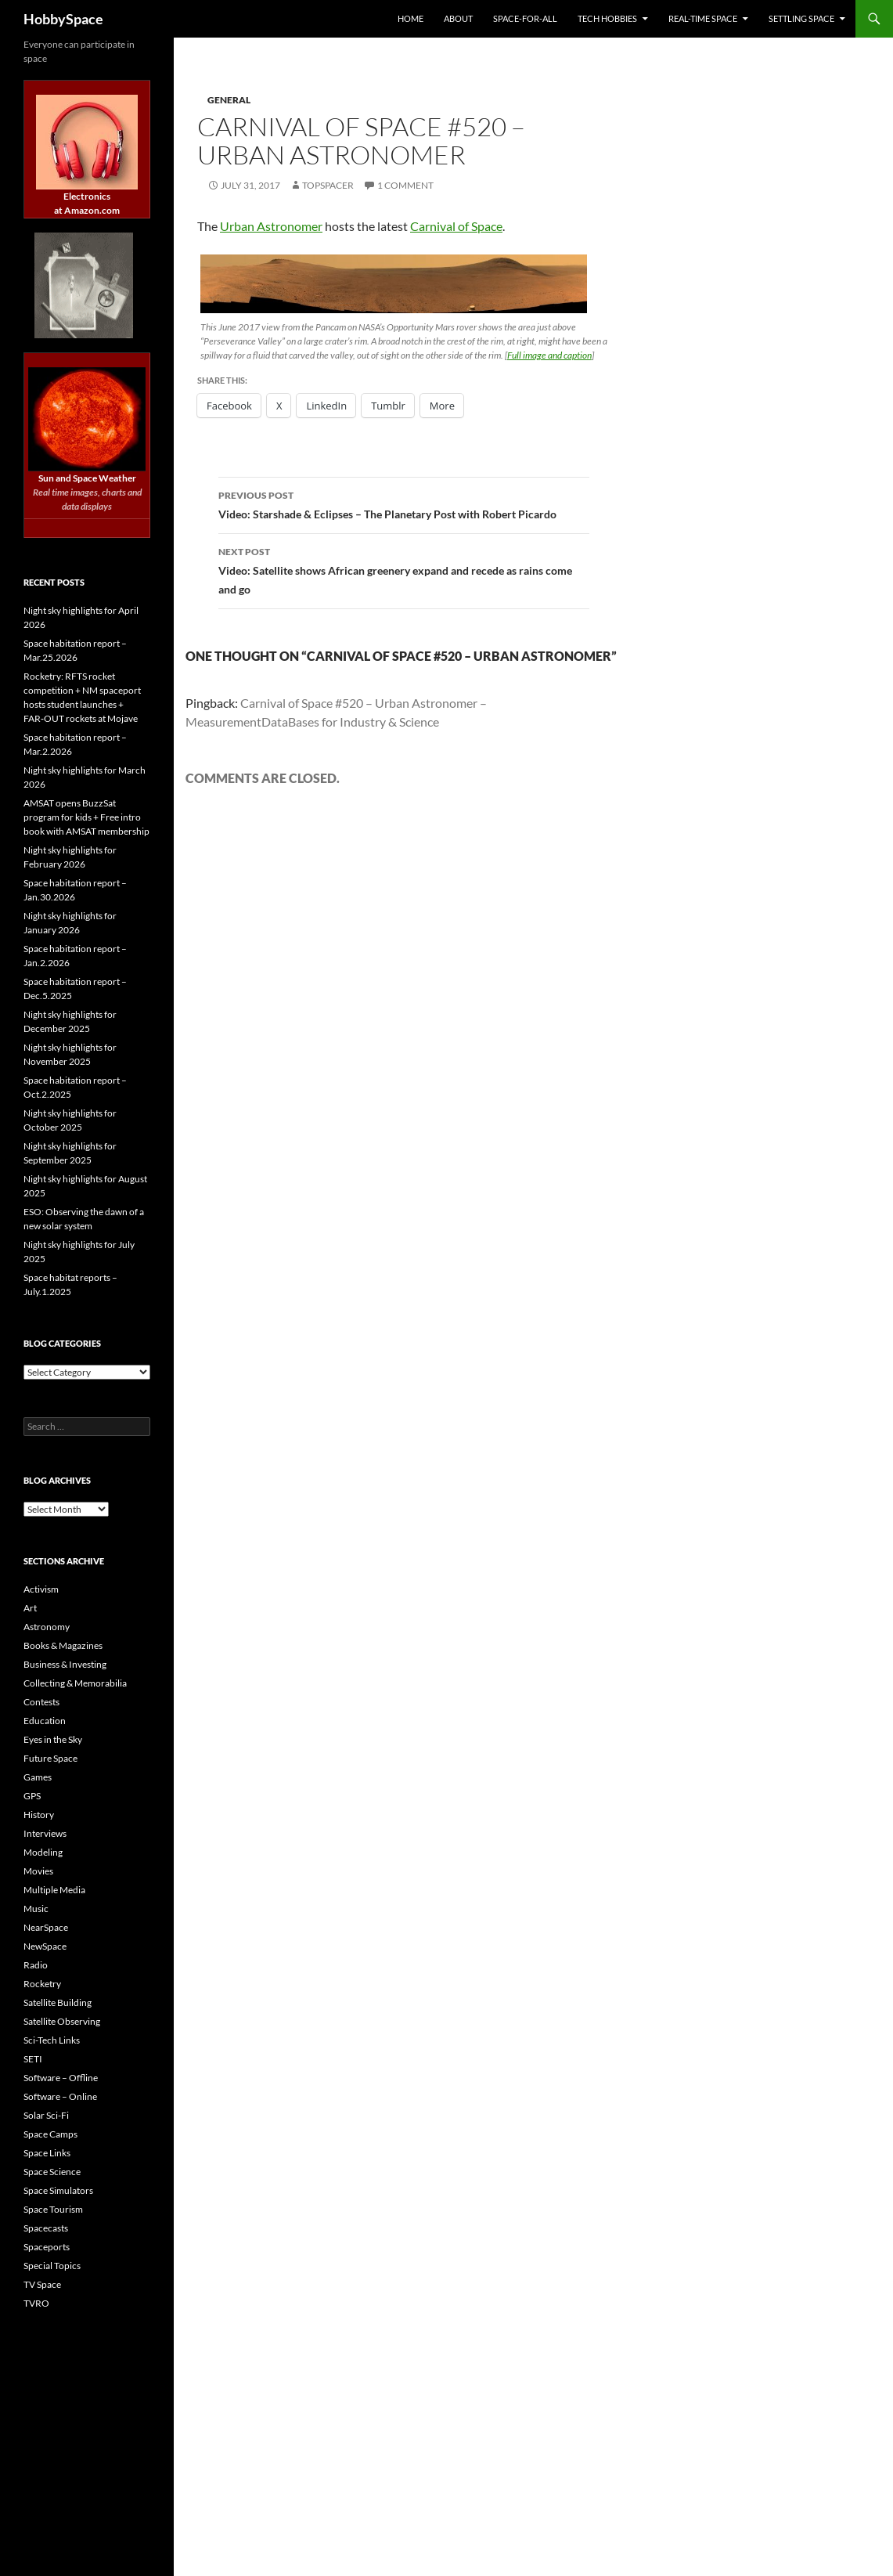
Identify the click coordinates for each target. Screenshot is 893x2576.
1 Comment (405, 185)
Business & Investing (64, 1664)
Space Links (46, 2153)
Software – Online (60, 2096)
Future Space (50, 1758)
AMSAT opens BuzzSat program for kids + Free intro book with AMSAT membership (86, 817)
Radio (35, 1965)
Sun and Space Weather (87, 478)
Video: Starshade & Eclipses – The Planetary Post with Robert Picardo (403, 503)
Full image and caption (549, 355)
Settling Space (801, 18)
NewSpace (45, 1946)
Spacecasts (45, 2228)
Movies (38, 1871)
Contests (41, 1702)
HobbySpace (63, 18)
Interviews (45, 1833)
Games (37, 1777)
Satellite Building (57, 2002)
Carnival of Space (456, 225)
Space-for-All (525, 18)
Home (410, 18)
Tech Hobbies (607, 18)
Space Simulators (58, 2190)
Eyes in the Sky (52, 1739)
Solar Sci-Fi (46, 2115)
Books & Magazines (63, 1645)
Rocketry (42, 1984)
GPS (32, 1796)
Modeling (43, 1852)
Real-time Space (702, 18)
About (458, 18)
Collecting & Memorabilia (75, 1683)
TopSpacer (328, 185)
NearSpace (45, 1927)
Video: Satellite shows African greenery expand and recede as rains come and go (403, 569)
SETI (32, 2059)
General (228, 100)
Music (36, 1908)
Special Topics (52, 2265)
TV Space (42, 2284)
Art (30, 1608)
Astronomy (46, 1627)
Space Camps (50, 2134)
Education (44, 1720)
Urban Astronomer (271, 225)
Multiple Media (54, 1890)
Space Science (52, 2171)
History (38, 1814)
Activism (41, 1589)
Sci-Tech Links (51, 2040)
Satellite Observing (61, 2021)
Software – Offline (60, 2078)
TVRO (36, 2303)
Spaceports (46, 2247)
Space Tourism (53, 2209)
